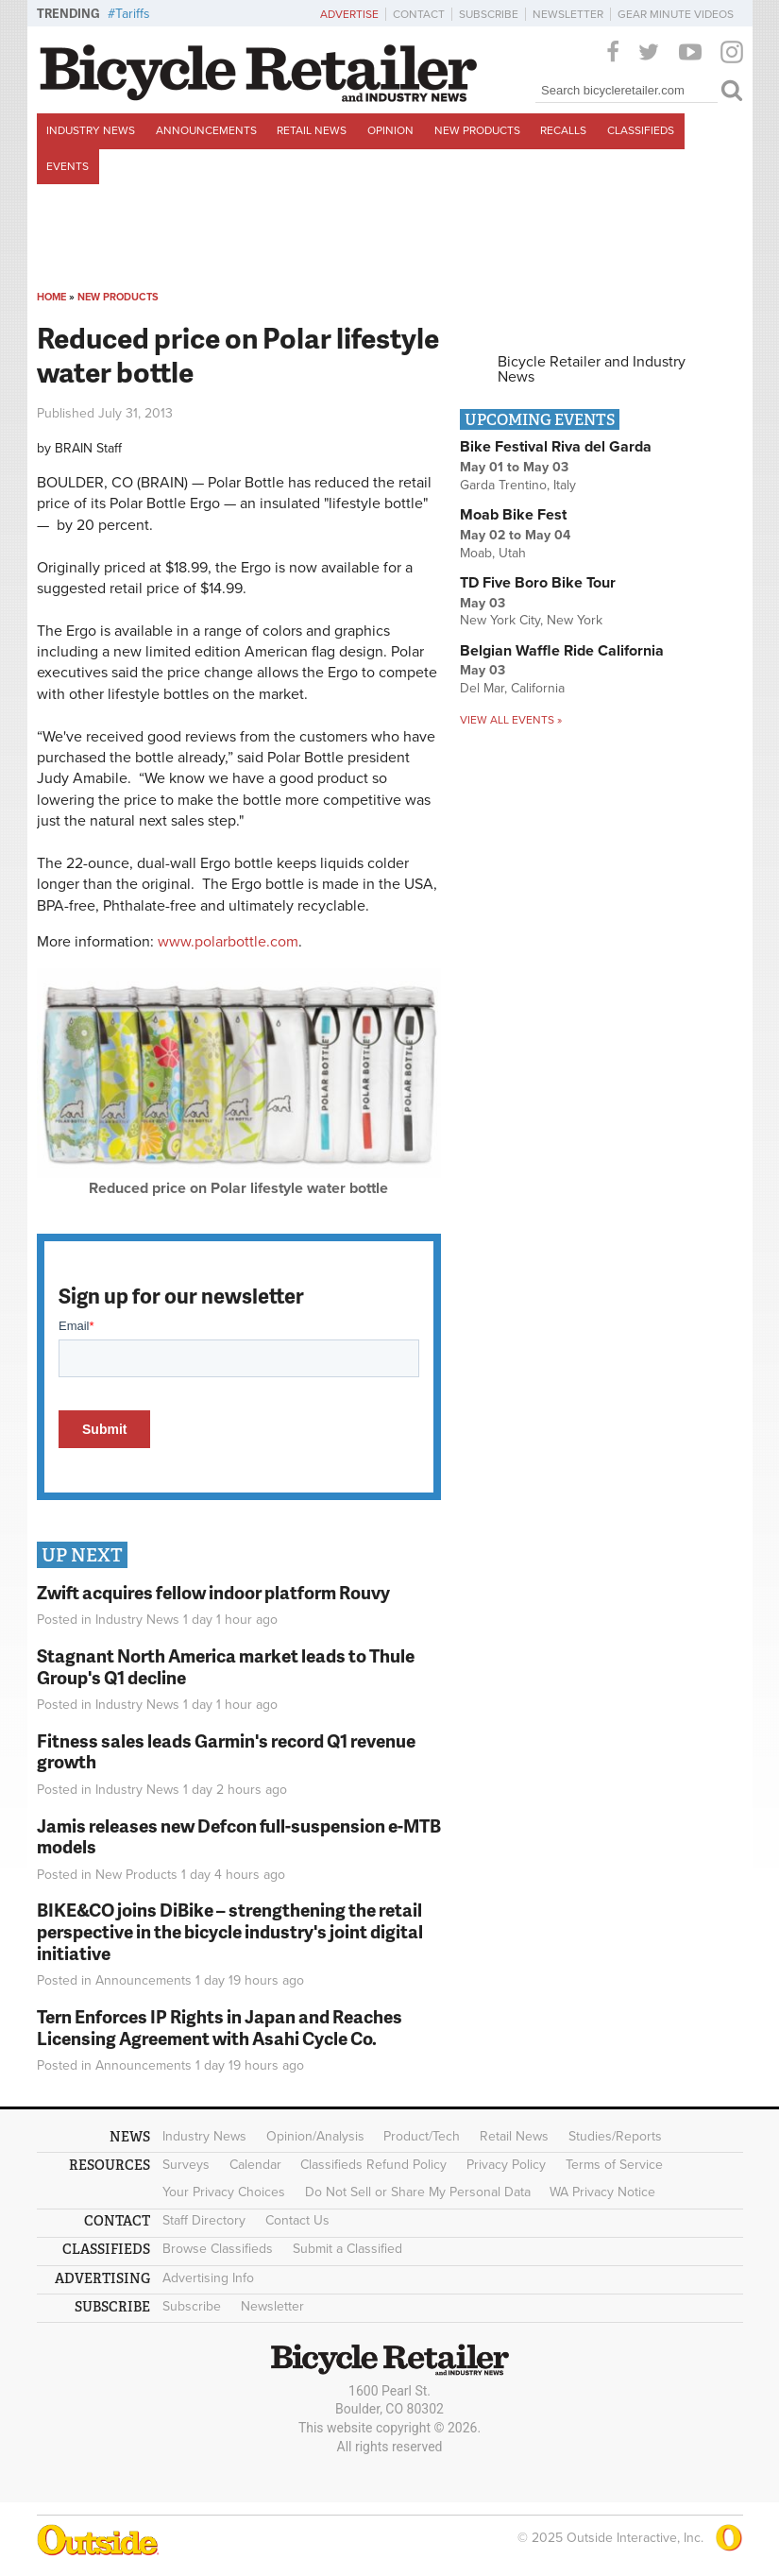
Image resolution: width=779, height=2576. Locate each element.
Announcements (206, 130)
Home (51, 297)
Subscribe (488, 14)
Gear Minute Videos (676, 14)
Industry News (90, 130)
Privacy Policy (506, 2165)
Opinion (390, 130)
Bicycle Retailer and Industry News (592, 369)
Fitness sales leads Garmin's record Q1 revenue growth (226, 1751)
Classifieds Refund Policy (373, 2165)
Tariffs (132, 14)
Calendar (255, 2165)
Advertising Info (208, 2278)
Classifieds (640, 130)
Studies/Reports (615, 2136)
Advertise (349, 14)
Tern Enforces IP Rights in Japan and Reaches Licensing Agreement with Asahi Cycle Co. (219, 2027)
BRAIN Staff (88, 448)
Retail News (312, 130)
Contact (419, 14)
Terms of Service (614, 2165)
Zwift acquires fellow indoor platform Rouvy (213, 1592)
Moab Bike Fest (513, 514)
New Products (477, 130)
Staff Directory (204, 2220)
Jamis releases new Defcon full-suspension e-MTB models (239, 1836)
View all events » (511, 719)
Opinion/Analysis (315, 2136)
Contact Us (297, 2220)
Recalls (563, 130)
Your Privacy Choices (223, 2192)
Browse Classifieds (217, 2249)
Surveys (186, 2165)
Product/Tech (421, 2136)
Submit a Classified (347, 2249)
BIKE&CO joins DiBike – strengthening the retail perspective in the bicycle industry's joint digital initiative (230, 1931)
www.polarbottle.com (228, 941)
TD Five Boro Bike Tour (538, 582)
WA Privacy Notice (602, 2192)
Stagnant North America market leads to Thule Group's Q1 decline (226, 1666)
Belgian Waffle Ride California (562, 650)
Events (67, 166)
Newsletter (568, 14)
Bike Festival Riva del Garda (556, 446)
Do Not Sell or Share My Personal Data (418, 2192)
